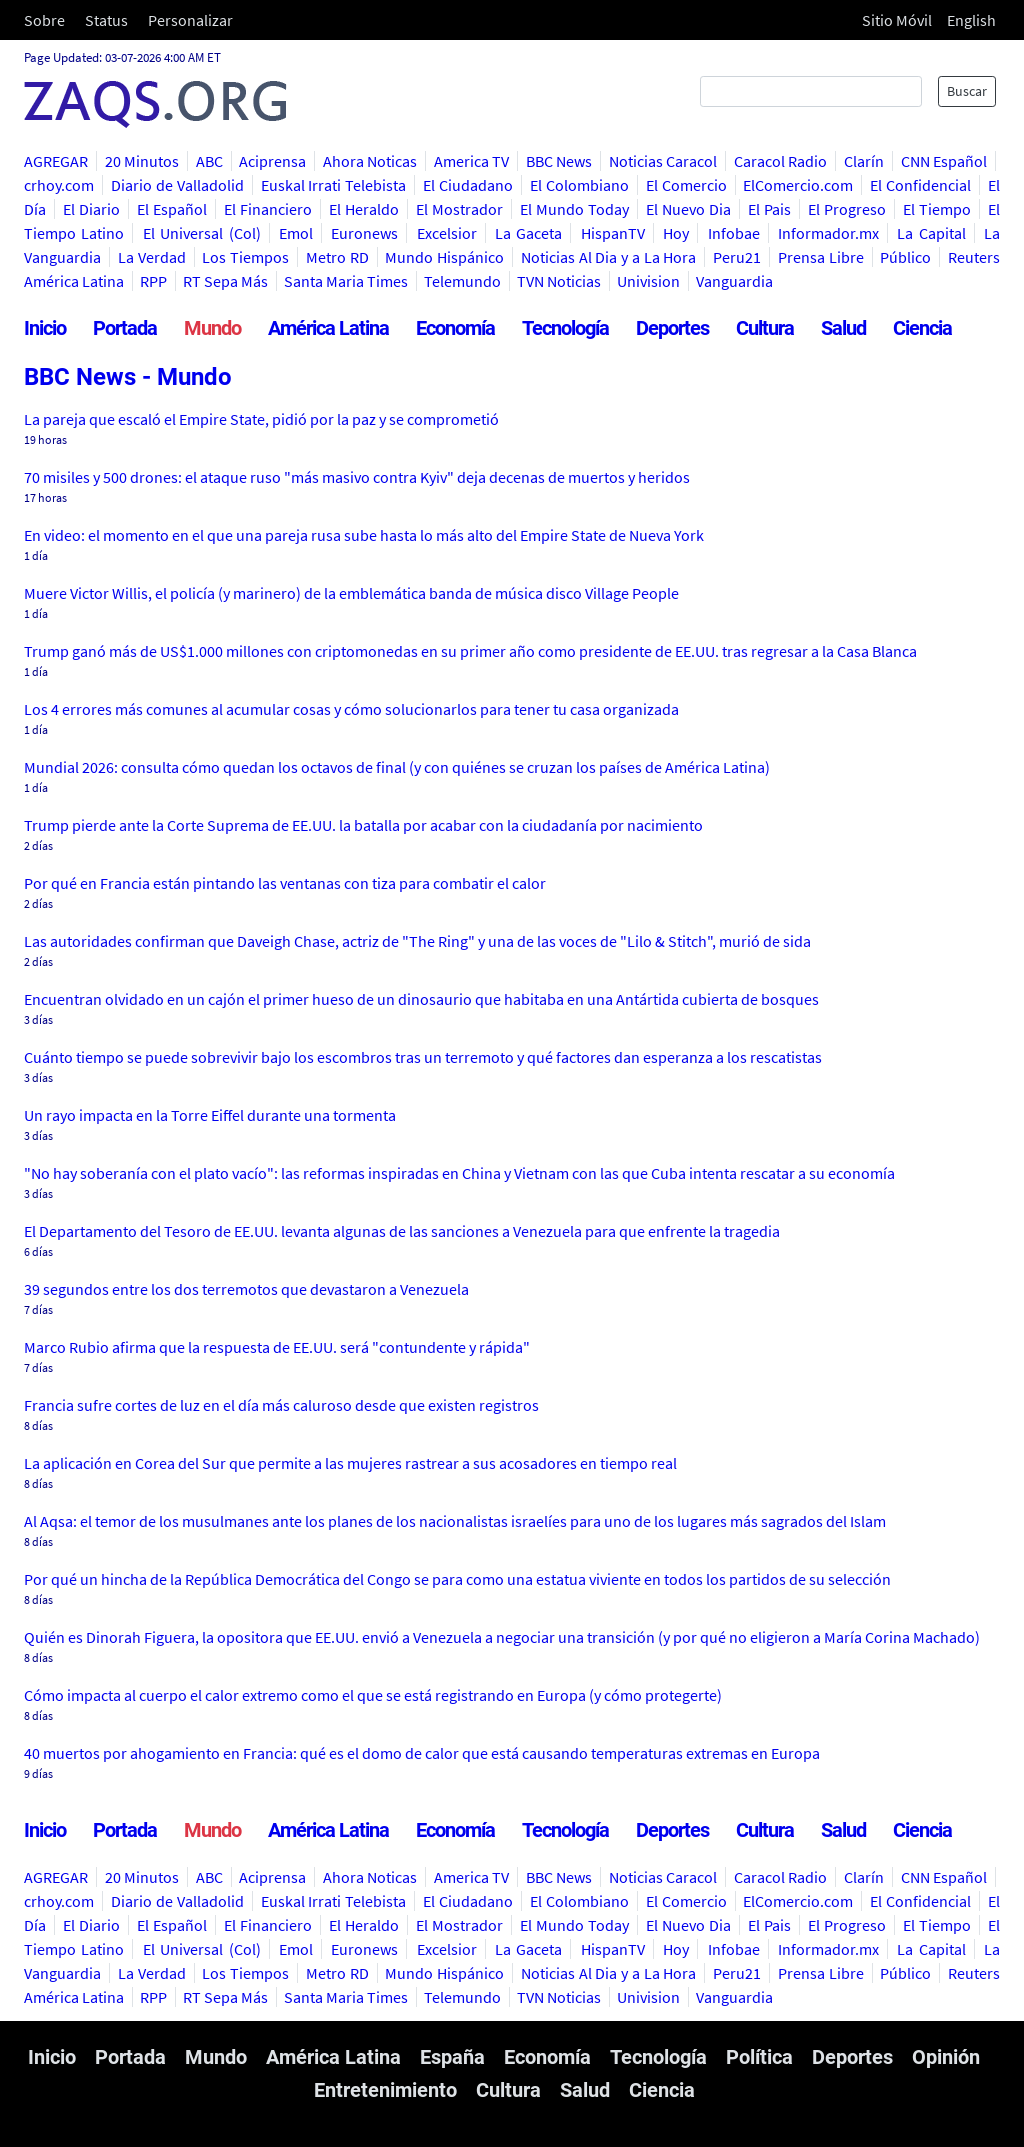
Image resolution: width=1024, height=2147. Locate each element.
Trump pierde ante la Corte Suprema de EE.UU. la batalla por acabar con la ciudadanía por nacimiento (363, 825)
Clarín (864, 161)
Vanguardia (734, 281)
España (452, 2057)
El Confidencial (920, 185)
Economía (455, 328)
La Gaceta (528, 233)
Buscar (967, 91)
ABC (209, 161)
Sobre (44, 20)
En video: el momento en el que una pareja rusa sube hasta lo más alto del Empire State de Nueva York (364, 535)
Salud (843, 328)
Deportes (672, 328)
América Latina (328, 328)
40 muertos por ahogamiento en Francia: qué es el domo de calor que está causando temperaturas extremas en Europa (422, 1753)
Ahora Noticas (370, 161)
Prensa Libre (821, 257)
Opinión (946, 2057)
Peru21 (737, 257)
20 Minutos (142, 161)
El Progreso (847, 209)
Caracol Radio (781, 161)
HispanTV (613, 233)
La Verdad (152, 257)
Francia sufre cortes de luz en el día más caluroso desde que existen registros (281, 1405)
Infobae (734, 233)
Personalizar (190, 20)
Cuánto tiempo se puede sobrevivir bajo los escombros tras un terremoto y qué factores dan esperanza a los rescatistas (423, 1057)
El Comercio (686, 185)
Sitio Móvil (897, 20)
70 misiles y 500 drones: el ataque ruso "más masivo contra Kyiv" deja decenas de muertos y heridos (357, 477)
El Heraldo (364, 209)
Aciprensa (272, 161)
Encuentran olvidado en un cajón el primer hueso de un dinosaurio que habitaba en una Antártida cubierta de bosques (421, 999)
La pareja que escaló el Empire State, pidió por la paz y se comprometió (261, 419)
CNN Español (944, 161)
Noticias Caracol (663, 161)
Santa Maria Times (346, 281)
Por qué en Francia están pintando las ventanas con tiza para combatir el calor (285, 883)
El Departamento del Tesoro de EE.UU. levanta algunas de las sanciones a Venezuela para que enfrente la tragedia (402, 1231)
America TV (472, 161)
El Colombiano (579, 185)
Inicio (45, 328)
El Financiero (268, 209)
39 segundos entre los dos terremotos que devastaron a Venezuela (246, 1289)
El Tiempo (937, 209)
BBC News (559, 161)
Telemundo (462, 281)
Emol (296, 233)
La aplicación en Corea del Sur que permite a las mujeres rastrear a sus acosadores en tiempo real (350, 1463)
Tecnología (565, 328)
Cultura (765, 328)
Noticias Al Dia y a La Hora (609, 257)
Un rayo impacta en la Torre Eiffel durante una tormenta (210, 1115)
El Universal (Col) (202, 233)
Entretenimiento (385, 2090)
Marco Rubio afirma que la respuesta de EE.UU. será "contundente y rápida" (277, 1347)
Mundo (212, 328)
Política (759, 2057)
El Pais (769, 209)
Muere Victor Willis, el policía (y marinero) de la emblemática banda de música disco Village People (351, 593)
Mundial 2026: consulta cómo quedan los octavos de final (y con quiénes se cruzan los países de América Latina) (397, 767)
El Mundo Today (574, 209)
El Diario (91, 209)
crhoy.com (59, 185)
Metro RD (337, 257)
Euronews (364, 233)
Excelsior (447, 233)
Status (106, 20)
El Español (172, 209)
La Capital (931, 233)
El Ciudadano (468, 185)
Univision (648, 281)
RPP (153, 281)
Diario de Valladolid (177, 185)
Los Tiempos (245, 257)
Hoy (676, 233)
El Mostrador (459, 209)
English (971, 20)
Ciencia (922, 328)
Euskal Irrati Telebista (334, 185)
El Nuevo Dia (688, 209)
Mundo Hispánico (444, 257)
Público (905, 257)
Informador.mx (828, 233)
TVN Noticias (559, 281)
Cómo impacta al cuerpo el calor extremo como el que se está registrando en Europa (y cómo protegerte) (373, 1695)
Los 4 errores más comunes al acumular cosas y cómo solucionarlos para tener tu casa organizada (351, 709)
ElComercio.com (798, 185)
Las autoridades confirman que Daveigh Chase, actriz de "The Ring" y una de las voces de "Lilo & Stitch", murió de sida (417, 941)
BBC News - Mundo (128, 377)
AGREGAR (56, 161)
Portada (125, 328)
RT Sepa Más (225, 281)
